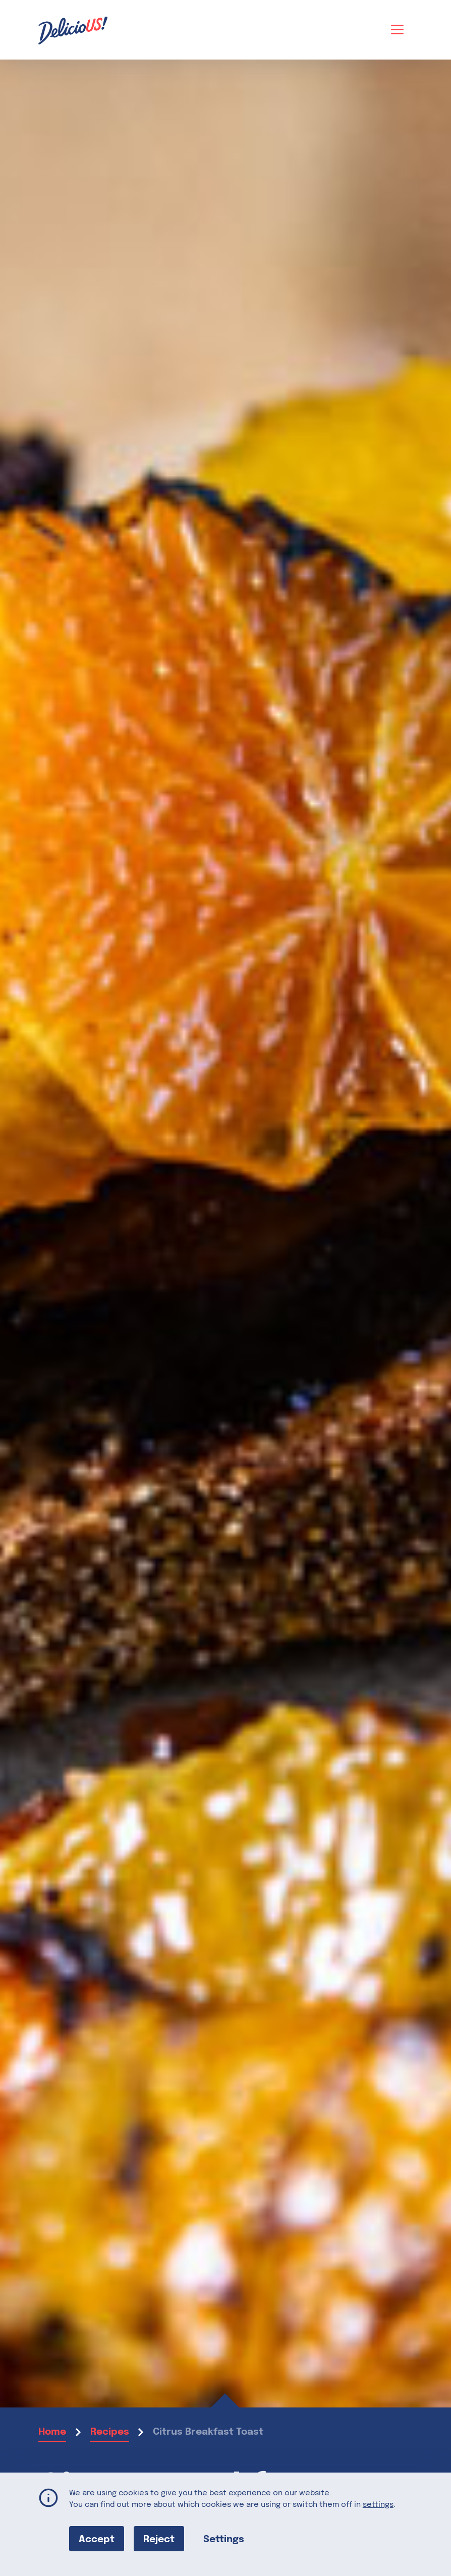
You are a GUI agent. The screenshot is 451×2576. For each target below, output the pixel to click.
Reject (159, 2539)
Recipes (109, 2432)
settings (378, 2505)
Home (52, 2432)
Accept (97, 2539)
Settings (223, 2539)
